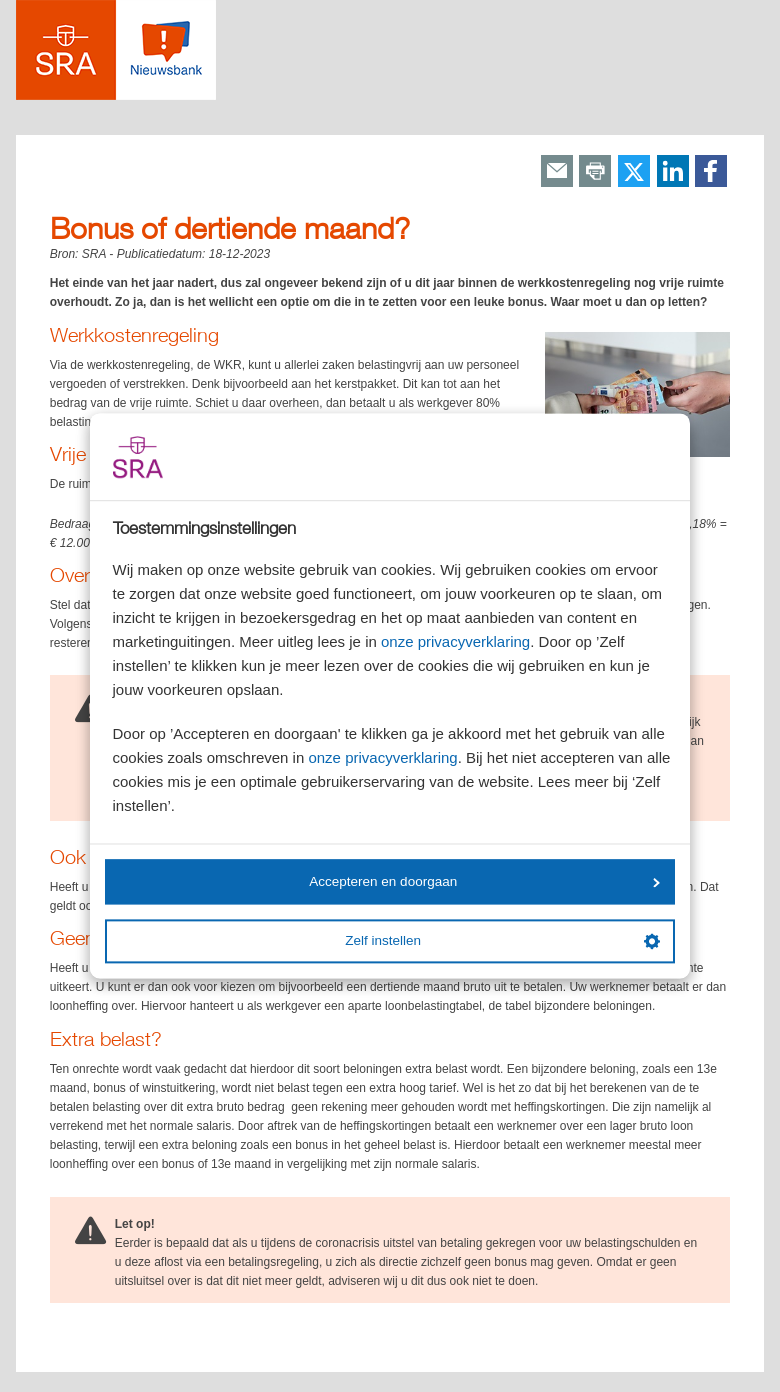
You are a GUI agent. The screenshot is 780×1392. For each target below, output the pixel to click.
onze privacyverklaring (455, 642)
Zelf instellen (502, 941)
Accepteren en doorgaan (484, 881)
